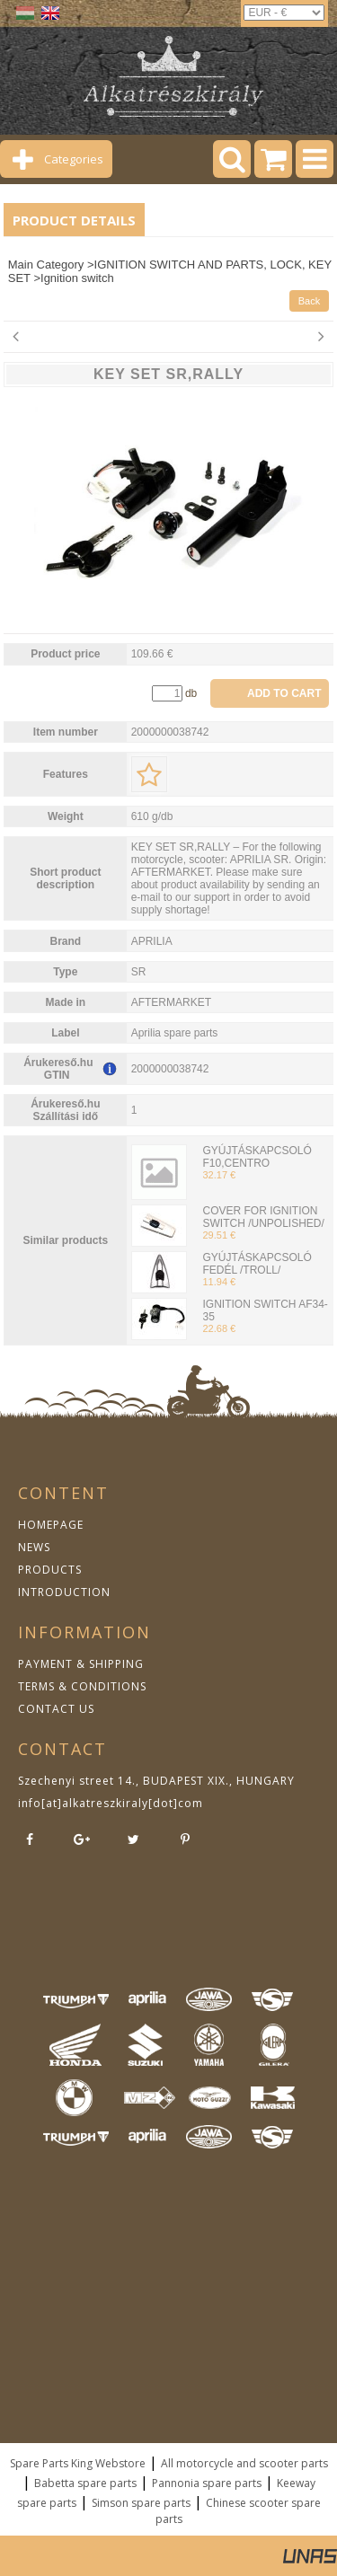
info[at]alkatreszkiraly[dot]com (110, 1803)
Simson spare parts (141, 2502)
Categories (73, 159)
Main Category (46, 264)
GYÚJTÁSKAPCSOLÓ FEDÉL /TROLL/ (256, 1263)
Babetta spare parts (85, 2483)
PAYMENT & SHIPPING (81, 1664)
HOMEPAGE (51, 1524)
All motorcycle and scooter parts (244, 2463)
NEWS (34, 1547)
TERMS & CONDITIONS (82, 1686)
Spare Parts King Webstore (78, 2463)
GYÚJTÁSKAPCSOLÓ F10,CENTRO (256, 1156)
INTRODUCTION (64, 1592)
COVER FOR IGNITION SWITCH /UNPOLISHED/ (263, 1217)
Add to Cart (284, 693)
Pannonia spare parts (207, 2483)
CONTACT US (56, 1708)
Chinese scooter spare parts (238, 2511)
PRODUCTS (50, 1569)
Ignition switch (77, 278)
